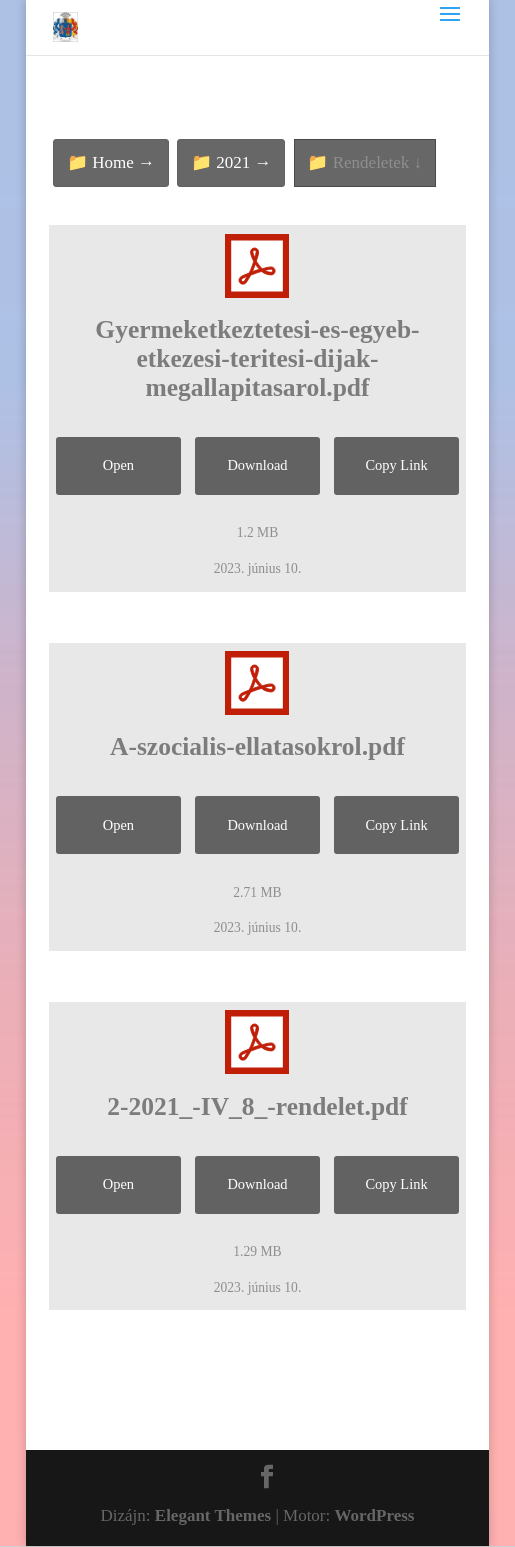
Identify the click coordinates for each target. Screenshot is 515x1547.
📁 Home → (111, 162)
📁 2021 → (231, 162)
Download (257, 465)
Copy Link (396, 465)
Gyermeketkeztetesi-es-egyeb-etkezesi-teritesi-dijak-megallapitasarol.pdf (257, 358)
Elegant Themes (213, 1515)
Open (118, 465)
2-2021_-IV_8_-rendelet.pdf (257, 1106)
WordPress (375, 1515)
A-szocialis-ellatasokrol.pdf (257, 746)
